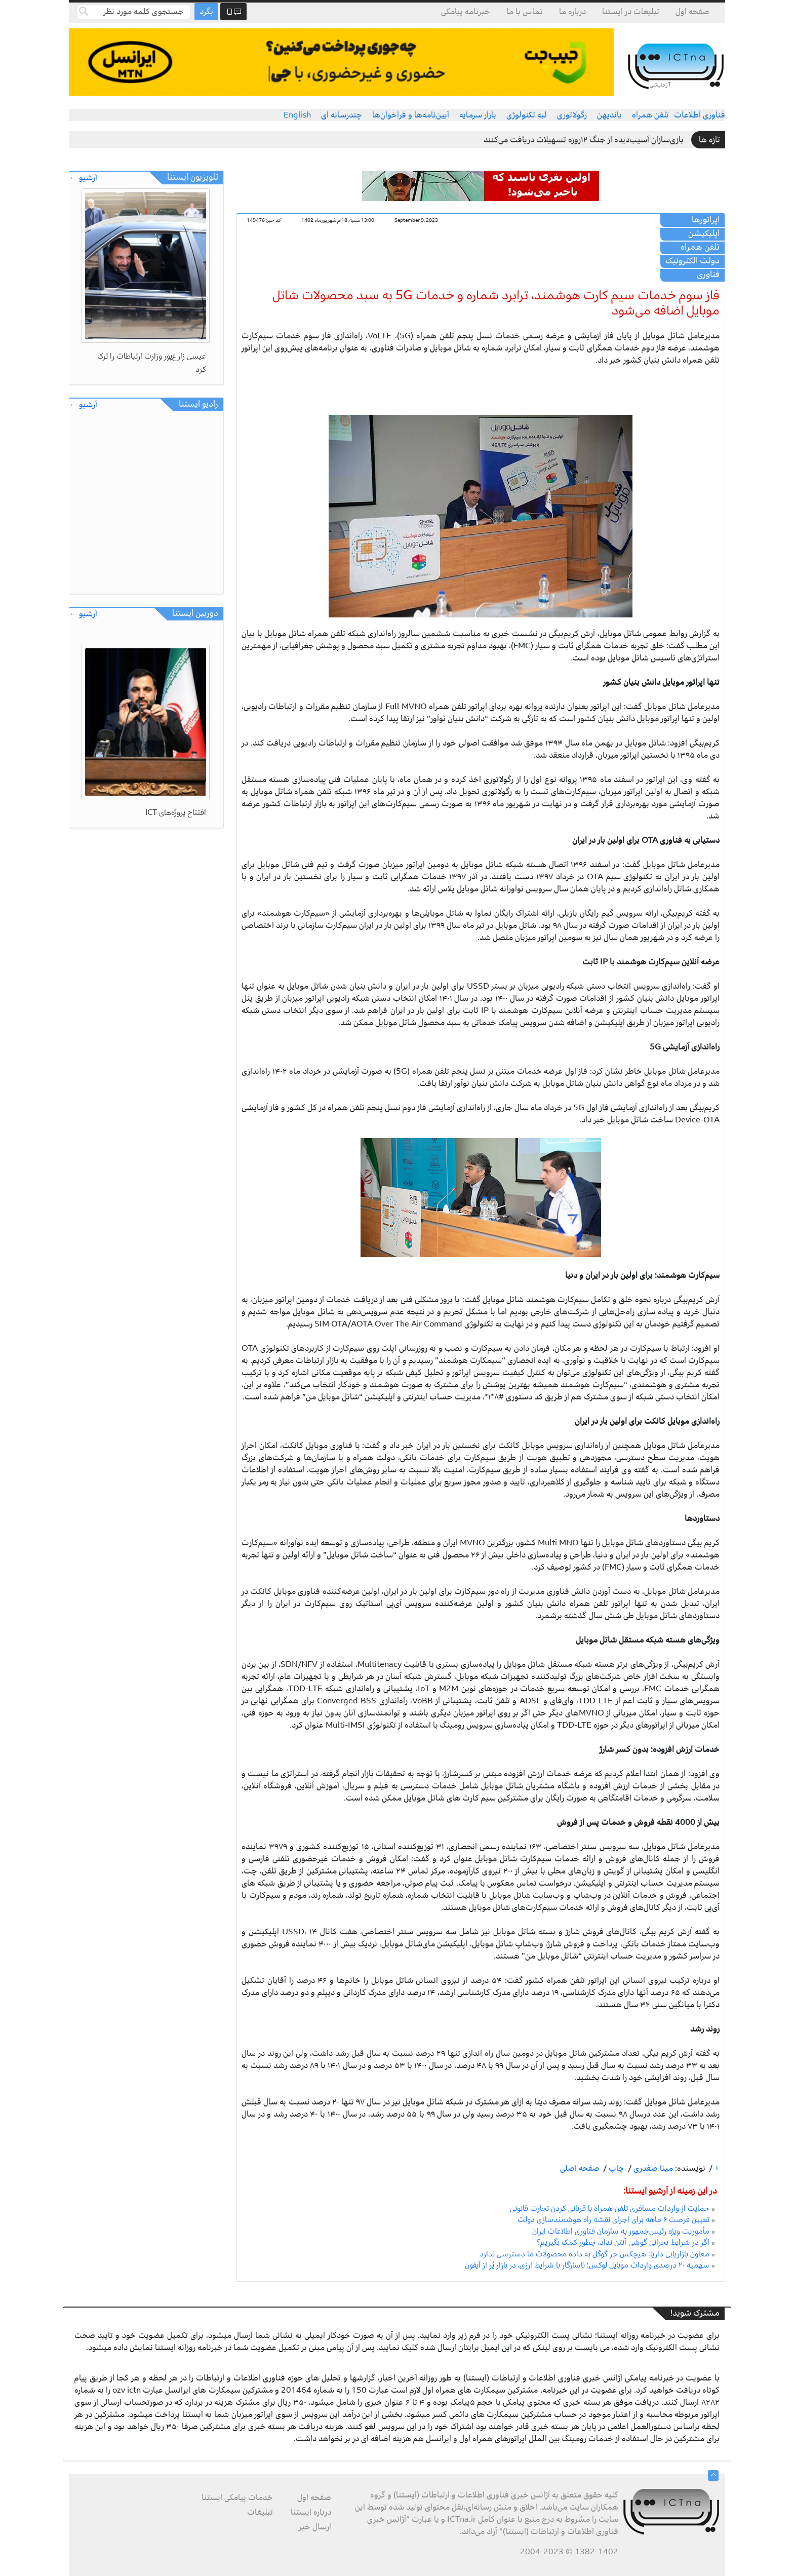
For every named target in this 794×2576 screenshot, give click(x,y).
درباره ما (572, 11)
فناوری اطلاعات (699, 115)
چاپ (615, 2168)
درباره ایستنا (311, 2512)
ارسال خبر (315, 2526)
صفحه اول (692, 11)
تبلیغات (260, 2512)
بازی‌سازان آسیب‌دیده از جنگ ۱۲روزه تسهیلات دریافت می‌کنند (584, 139)
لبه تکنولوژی (526, 115)
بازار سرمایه (477, 115)
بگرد (206, 11)
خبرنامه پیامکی (465, 11)
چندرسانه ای (341, 115)
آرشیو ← (83, 178)
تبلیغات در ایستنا (630, 11)
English (297, 115)
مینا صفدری (652, 2168)
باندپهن (609, 115)
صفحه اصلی (580, 2168)
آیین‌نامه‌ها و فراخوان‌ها (410, 115)
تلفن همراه (650, 115)
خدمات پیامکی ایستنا (237, 2497)
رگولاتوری (572, 115)
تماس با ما (524, 11)
